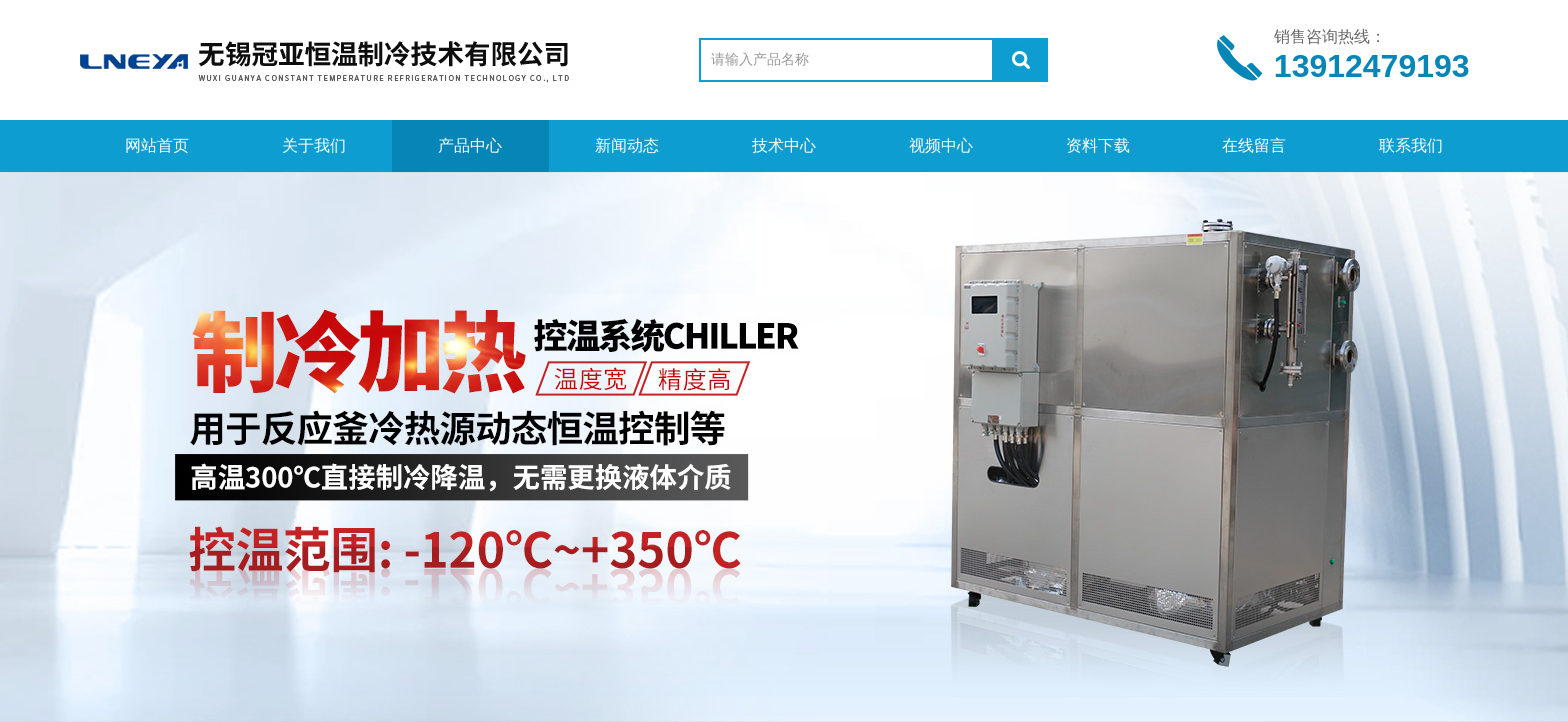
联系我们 (1411, 145)
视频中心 (941, 145)
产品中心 (470, 145)
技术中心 (784, 145)
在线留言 (1254, 145)
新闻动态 (627, 145)
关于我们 (314, 145)
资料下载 (1098, 145)
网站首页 (157, 145)
